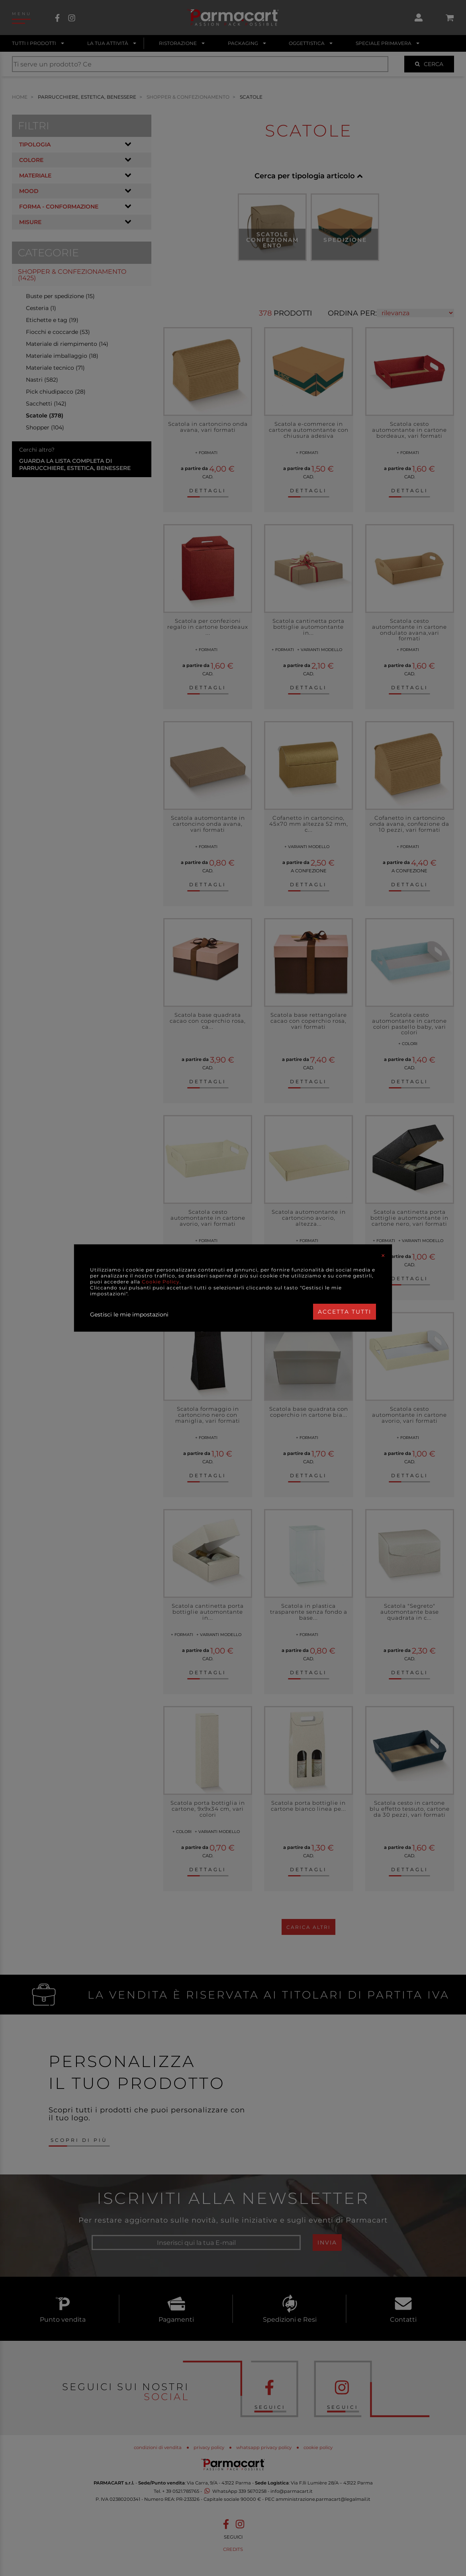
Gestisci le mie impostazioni (129, 1314)
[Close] (383, 1255)
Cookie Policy (161, 1282)
